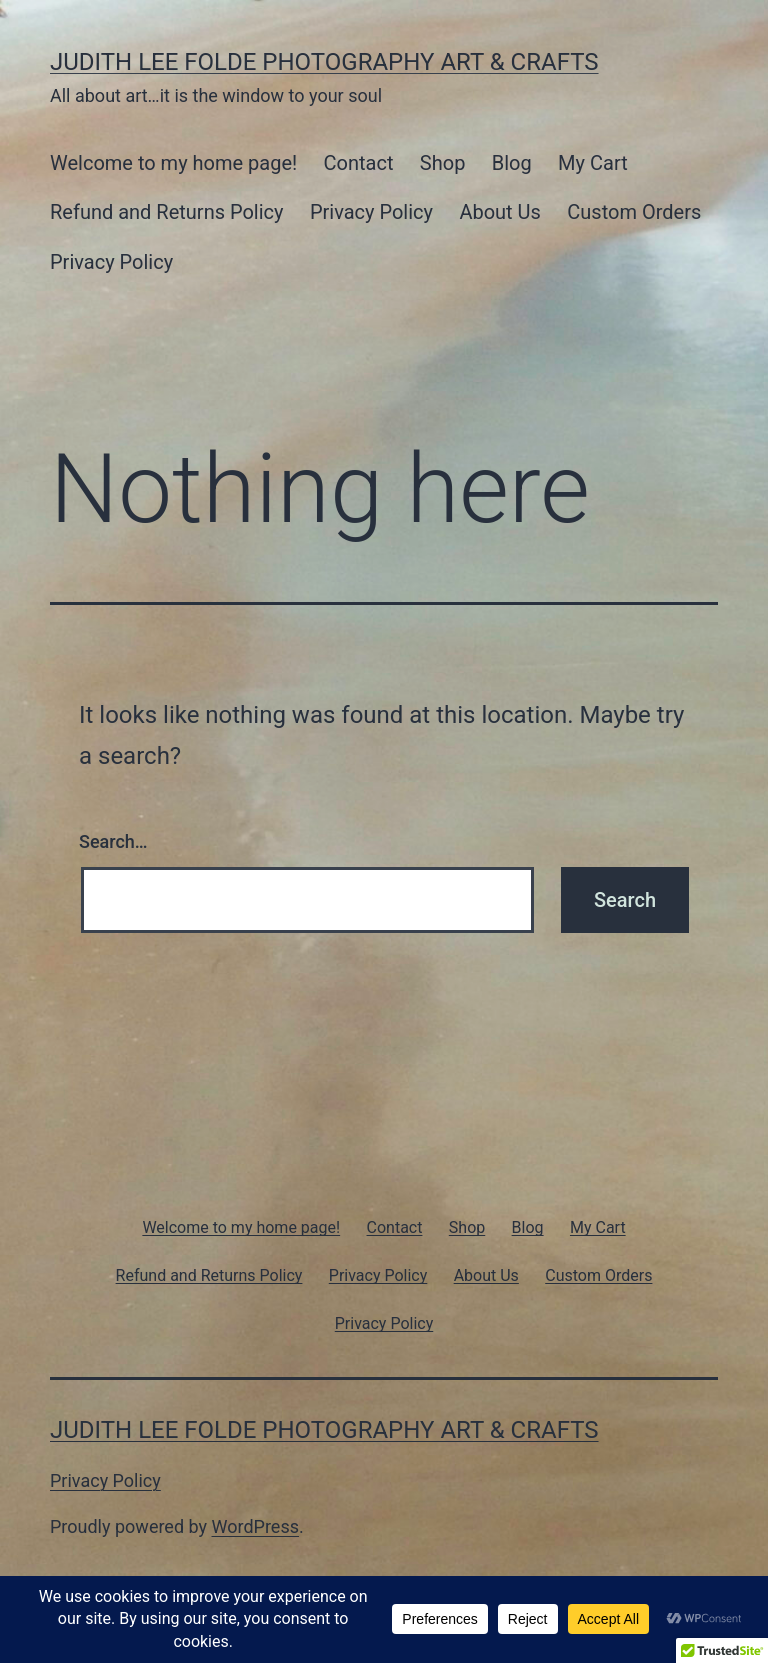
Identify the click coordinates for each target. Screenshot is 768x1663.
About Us (500, 212)
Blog (512, 163)
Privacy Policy (371, 212)
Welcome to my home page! (173, 163)
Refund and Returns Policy (167, 212)
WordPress (255, 1526)
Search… (113, 841)
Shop (443, 163)
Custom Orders (634, 212)
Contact (359, 163)
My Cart (593, 163)
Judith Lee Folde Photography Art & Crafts (324, 62)
